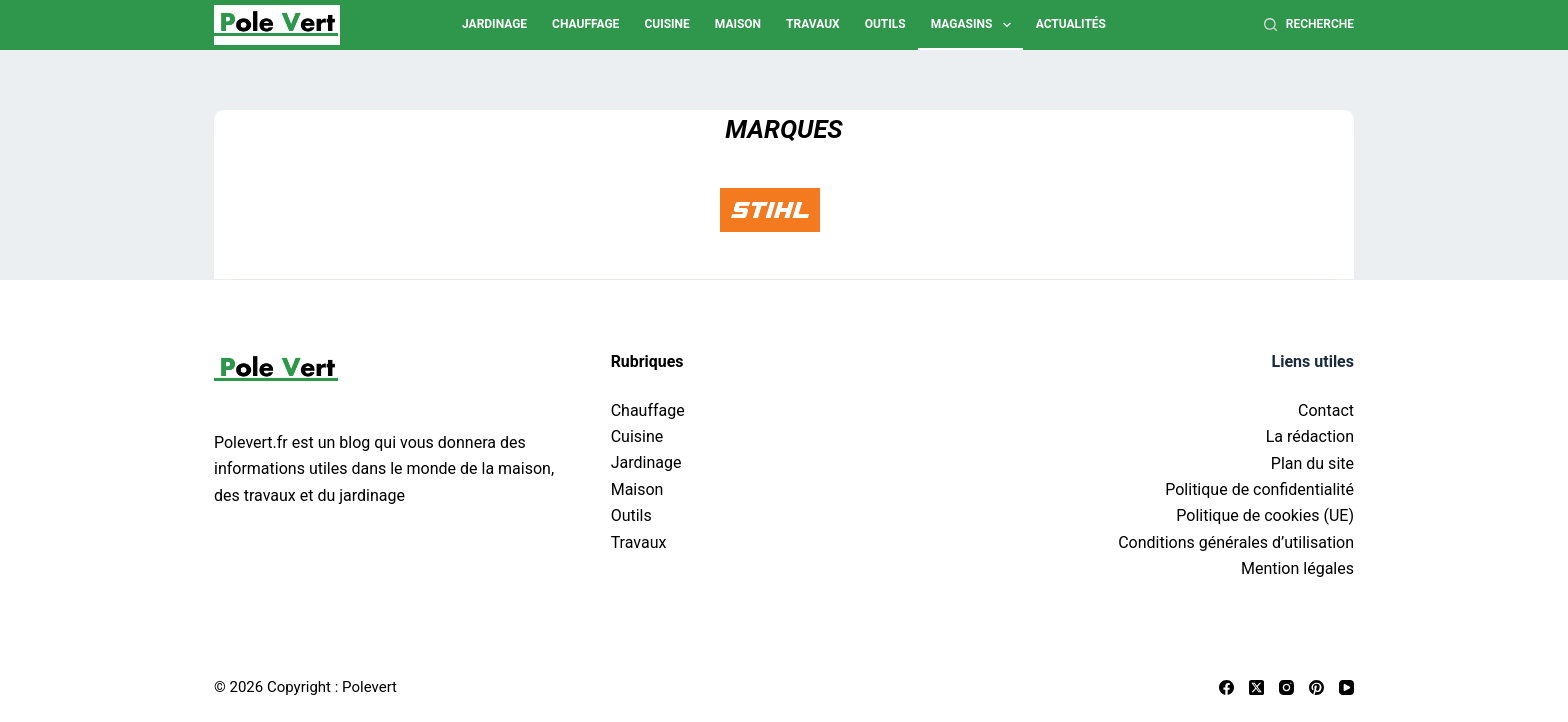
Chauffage (585, 24)
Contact (1326, 410)
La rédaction (1310, 436)
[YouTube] (1346, 687)
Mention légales (1297, 568)
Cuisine (666, 24)
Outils (885, 24)
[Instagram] (1286, 687)
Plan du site (1312, 463)
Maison (738, 24)
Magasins (975, 25)
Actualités (1071, 24)
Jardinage (494, 24)
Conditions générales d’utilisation (1236, 542)
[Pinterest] (1316, 687)
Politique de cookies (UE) (1265, 515)
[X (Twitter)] (1256, 687)
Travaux (813, 24)
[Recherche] (1309, 25)
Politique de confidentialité (1259, 489)
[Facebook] (1226, 687)
